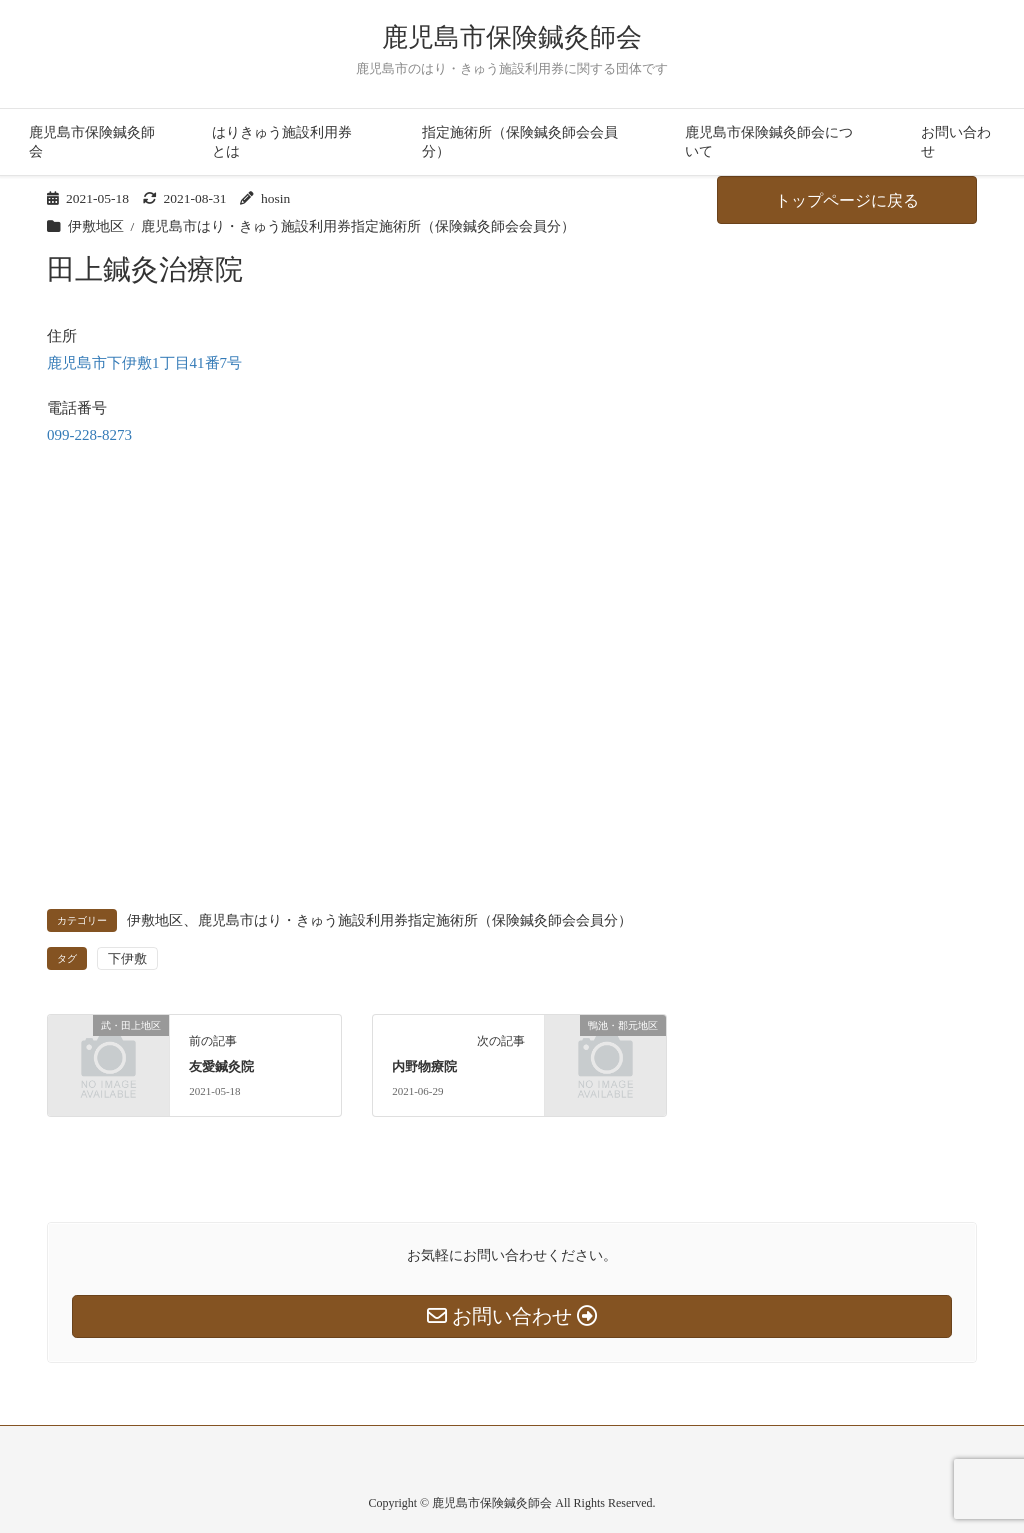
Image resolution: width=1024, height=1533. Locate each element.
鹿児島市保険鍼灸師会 (512, 37)
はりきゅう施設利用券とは (282, 142)
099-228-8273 (89, 435)
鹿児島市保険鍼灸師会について (769, 142)
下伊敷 (127, 958)
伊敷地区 (96, 226)
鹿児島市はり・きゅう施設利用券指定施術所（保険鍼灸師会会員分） (358, 226)
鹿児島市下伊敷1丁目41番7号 (144, 363)
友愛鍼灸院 (221, 1067)
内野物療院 (424, 1067)
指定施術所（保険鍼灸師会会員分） (520, 142)
